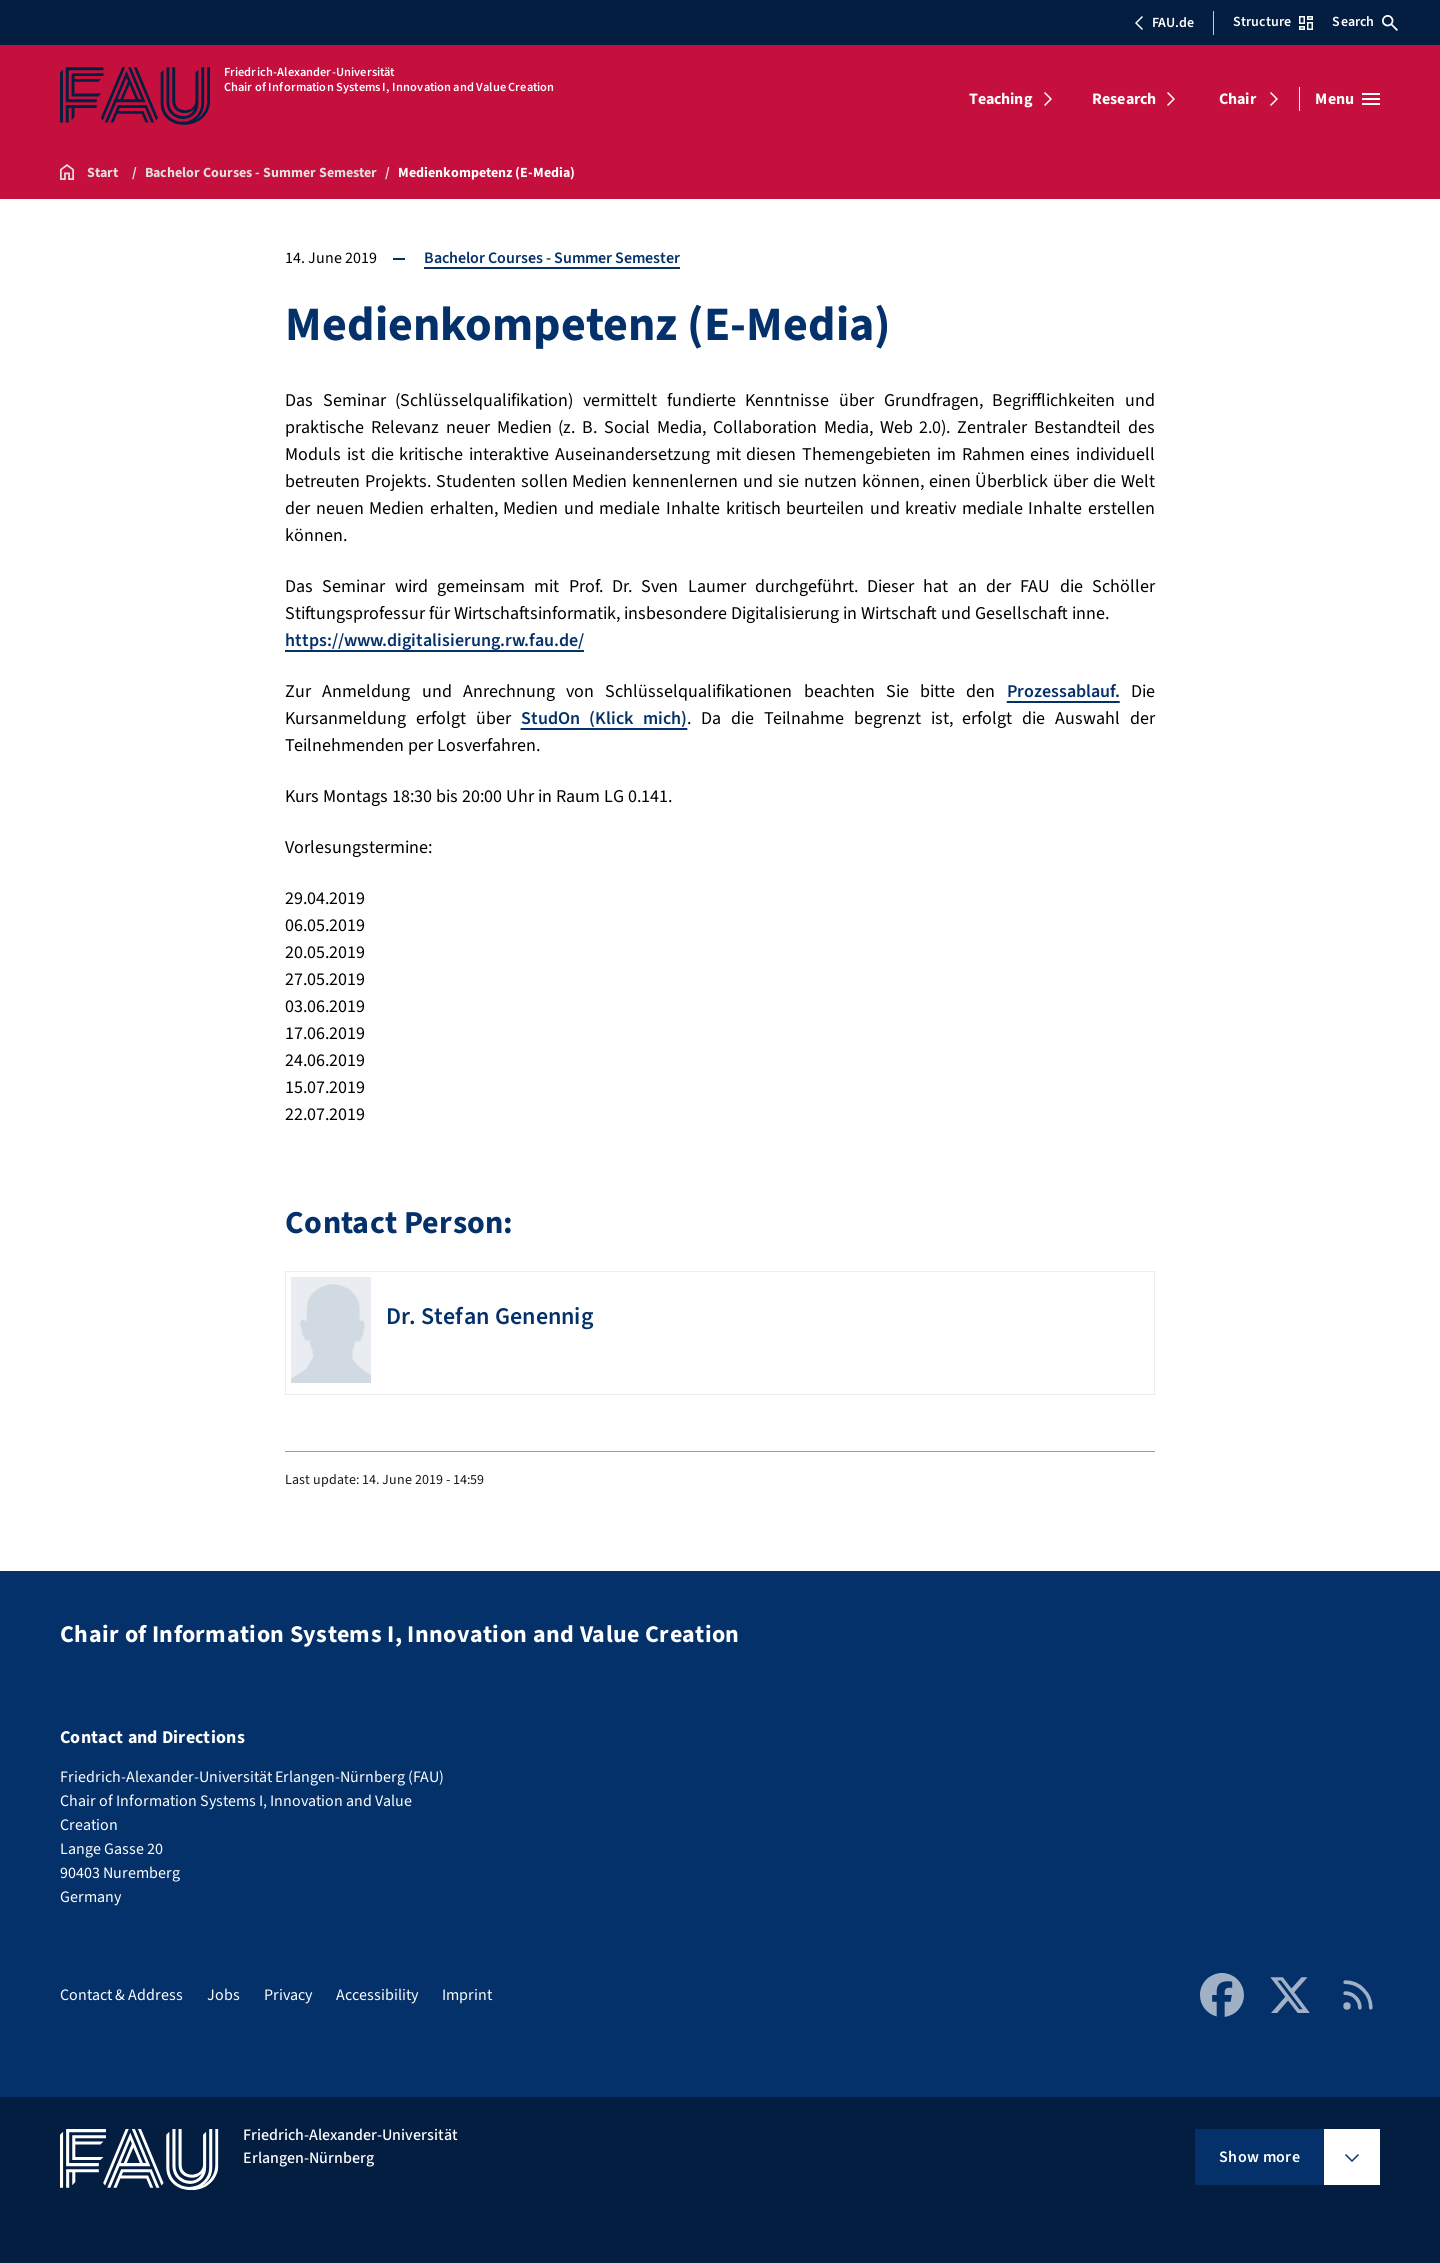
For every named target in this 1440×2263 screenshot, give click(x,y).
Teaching (1000, 99)
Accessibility (377, 1995)
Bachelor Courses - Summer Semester (552, 258)
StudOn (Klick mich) (604, 718)
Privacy (288, 1995)
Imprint (467, 1995)
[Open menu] (1347, 99)
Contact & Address (121, 1995)
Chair (1237, 99)
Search (1365, 22)
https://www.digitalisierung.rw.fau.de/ (434, 640)
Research (1124, 99)
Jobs (223, 1995)
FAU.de (1164, 23)
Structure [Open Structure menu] (1273, 22)
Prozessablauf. (1063, 691)
